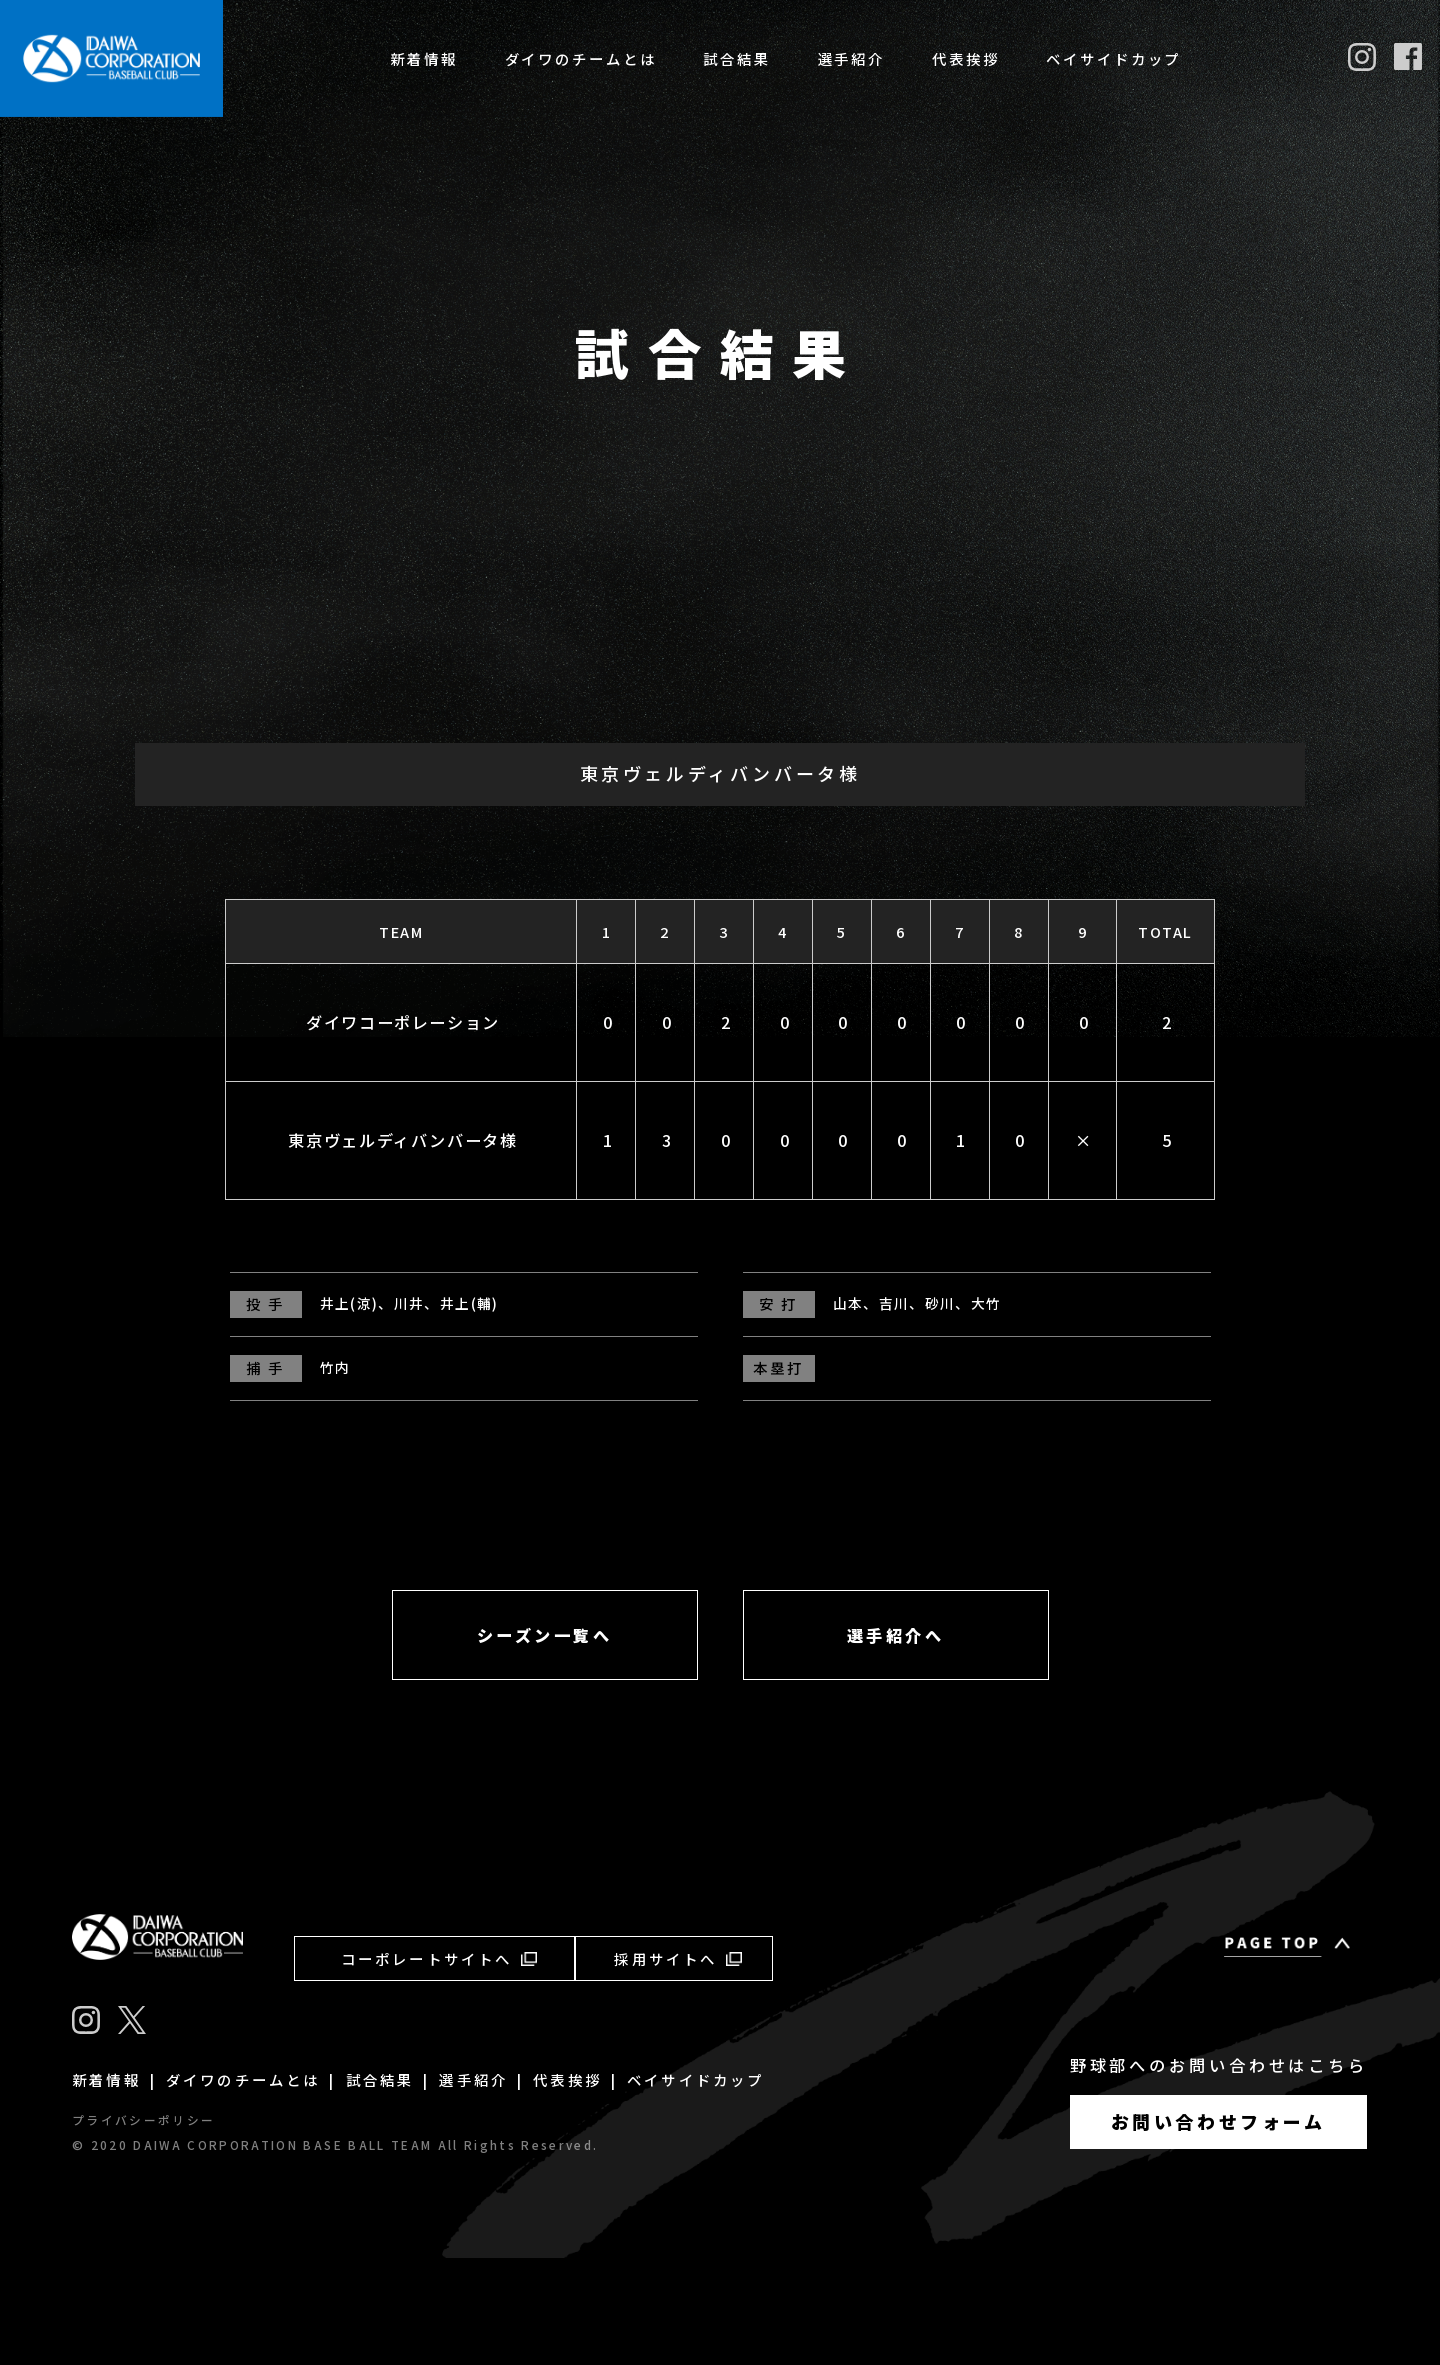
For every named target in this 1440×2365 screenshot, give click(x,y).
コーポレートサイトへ (439, 2064)
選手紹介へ (896, 1741)
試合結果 (737, 58)
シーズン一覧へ (545, 1741)
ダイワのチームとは (581, 58)
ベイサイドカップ (1113, 58)
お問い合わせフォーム (1218, 2227)
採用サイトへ (677, 2064)
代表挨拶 (966, 58)
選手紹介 (852, 58)
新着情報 (424, 58)
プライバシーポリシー (143, 2226)
